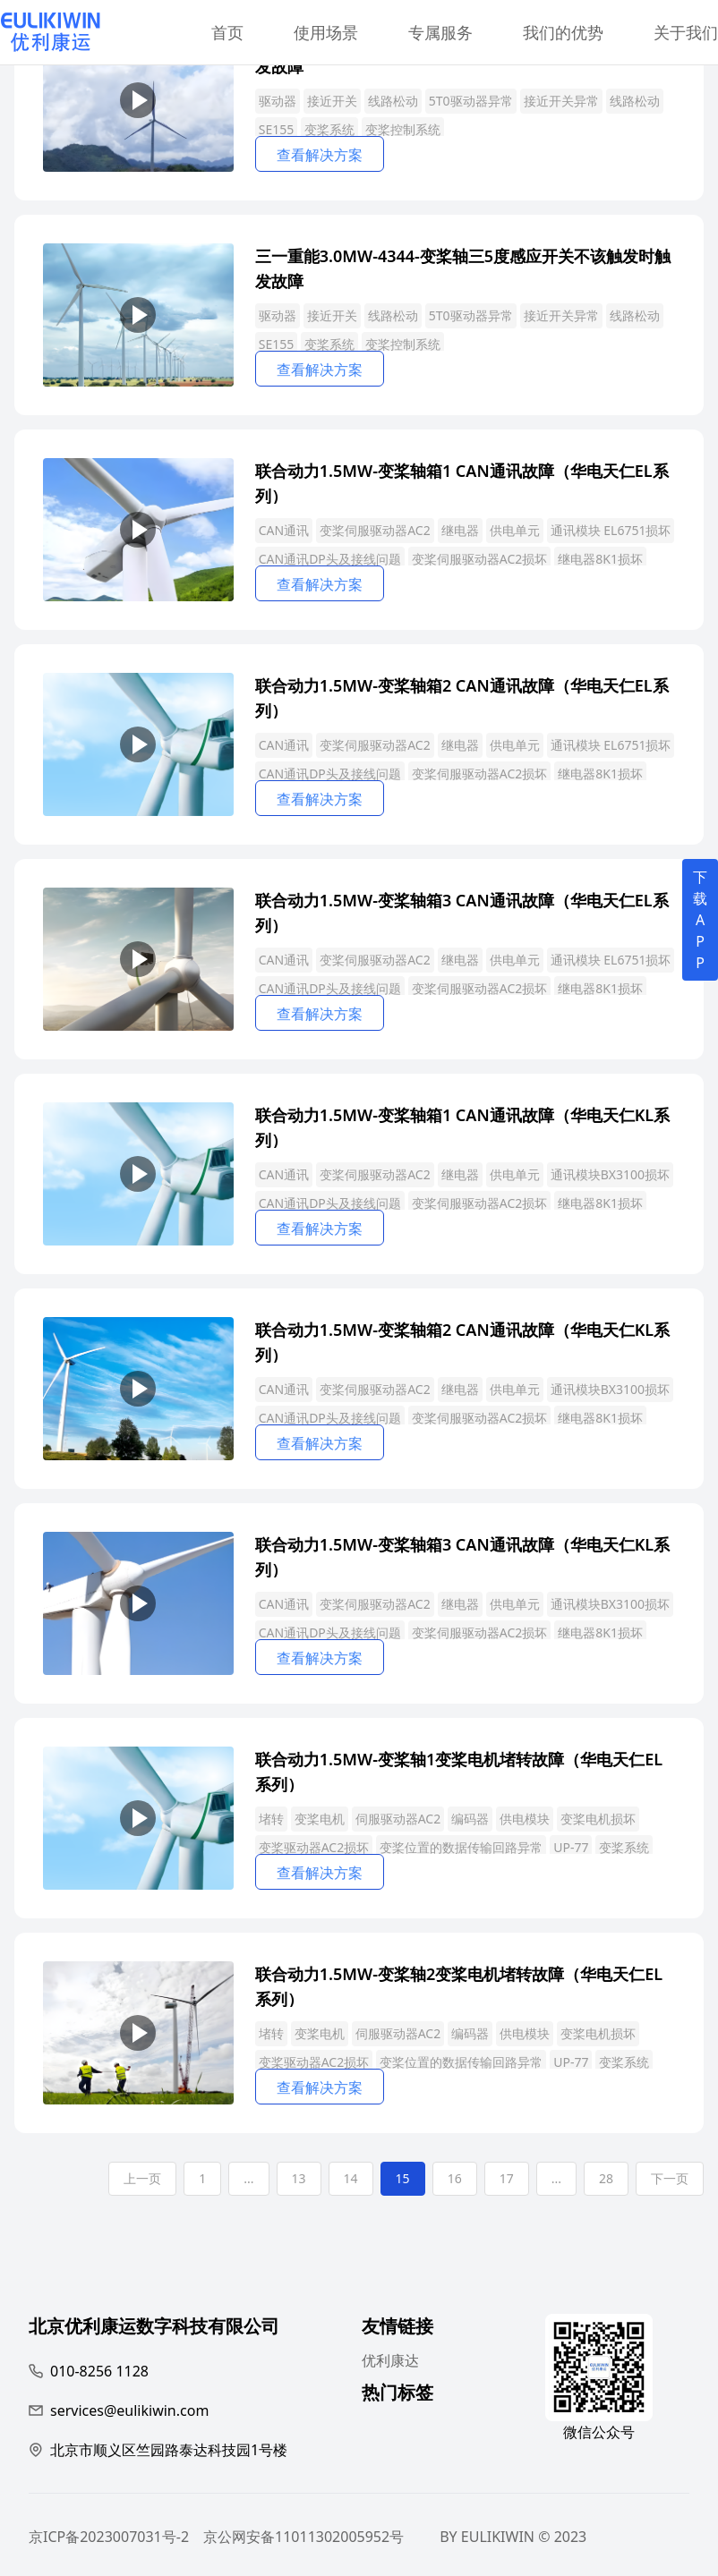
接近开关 (332, 100)
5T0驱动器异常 (471, 100)
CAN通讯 (284, 530)
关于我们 (686, 32)
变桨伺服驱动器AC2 (375, 530)
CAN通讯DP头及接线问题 (330, 558)
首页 (227, 32)
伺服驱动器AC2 (398, 1818)
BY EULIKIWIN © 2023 (513, 2536)
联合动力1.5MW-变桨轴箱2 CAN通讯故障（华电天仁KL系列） (463, 1341)
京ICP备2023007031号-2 (109, 2536)
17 (507, 2178)
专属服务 (440, 32)
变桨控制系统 (402, 129)
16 (455, 2178)
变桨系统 (329, 129)
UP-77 (570, 1847)
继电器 (460, 530)
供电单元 (515, 530)
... (248, 2178)
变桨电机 (320, 1818)
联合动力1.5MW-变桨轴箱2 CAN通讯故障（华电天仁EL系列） (462, 696)
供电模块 (525, 1818)
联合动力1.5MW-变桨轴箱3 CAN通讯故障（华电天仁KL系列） (463, 1555)
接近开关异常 (561, 100)
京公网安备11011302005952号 (303, 2536)
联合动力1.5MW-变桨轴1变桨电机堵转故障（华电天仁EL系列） (458, 1770)
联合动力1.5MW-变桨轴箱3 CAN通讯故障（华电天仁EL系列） (462, 911)
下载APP (700, 920)
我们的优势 (563, 32)
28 (606, 2178)
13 (299, 2178)
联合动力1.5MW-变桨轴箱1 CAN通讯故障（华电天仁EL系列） (462, 482)
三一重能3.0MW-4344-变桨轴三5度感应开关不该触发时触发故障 (463, 267)
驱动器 (277, 100)
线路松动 (393, 100)
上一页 (142, 2178)
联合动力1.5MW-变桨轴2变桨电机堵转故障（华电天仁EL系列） (458, 1985)
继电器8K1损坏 (600, 558)
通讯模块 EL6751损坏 (611, 530)
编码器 (470, 1818)
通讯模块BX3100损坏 (610, 1174)
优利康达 (390, 2360)
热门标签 (397, 2394)
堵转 (271, 1818)
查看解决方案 (320, 155)
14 (351, 2178)
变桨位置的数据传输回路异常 (461, 1847)
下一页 (669, 2178)
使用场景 (326, 32)
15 (403, 2178)
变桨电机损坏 (598, 1818)
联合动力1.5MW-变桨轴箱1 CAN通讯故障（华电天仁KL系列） (463, 1126)
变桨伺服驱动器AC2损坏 (480, 558)
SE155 (277, 129)
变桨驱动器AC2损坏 (314, 1847)
